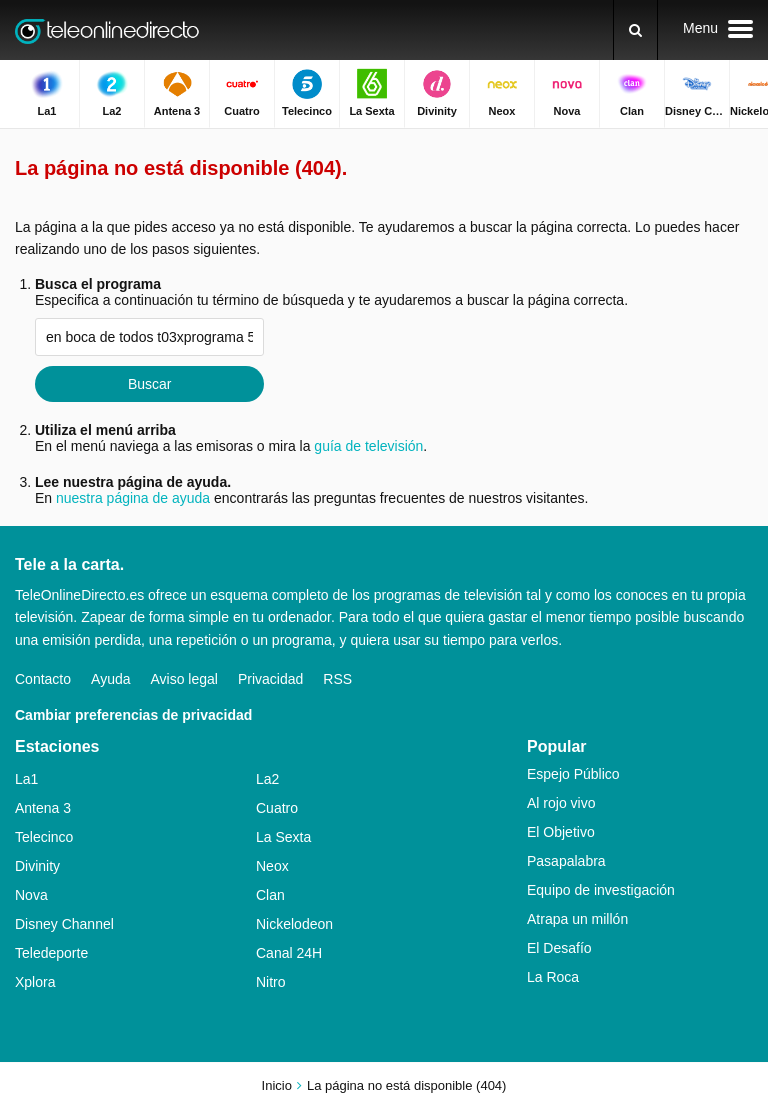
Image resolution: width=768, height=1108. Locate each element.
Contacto (43, 679)
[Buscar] (635, 30)
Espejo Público (573, 774)
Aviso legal (184, 679)
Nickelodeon (294, 924)
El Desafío (559, 948)
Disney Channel (64, 924)
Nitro (271, 982)
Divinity (37, 866)
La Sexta (283, 837)
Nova (31, 895)
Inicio (277, 1085)
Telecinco (44, 837)
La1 (26, 779)
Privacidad (270, 679)
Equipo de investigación (601, 890)
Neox (272, 866)
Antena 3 (43, 808)
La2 (267, 779)
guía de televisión (368, 446)
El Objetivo (561, 832)
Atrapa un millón (577, 919)
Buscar (150, 384)
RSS (337, 679)
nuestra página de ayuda (133, 498)
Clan (270, 895)
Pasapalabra (566, 861)
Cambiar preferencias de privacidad (133, 715)
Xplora (35, 982)
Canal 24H (289, 953)
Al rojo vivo (561, 803)
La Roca (553, 977)
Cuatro (277, 808)
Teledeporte (51, 953)
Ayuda (110, 679)
